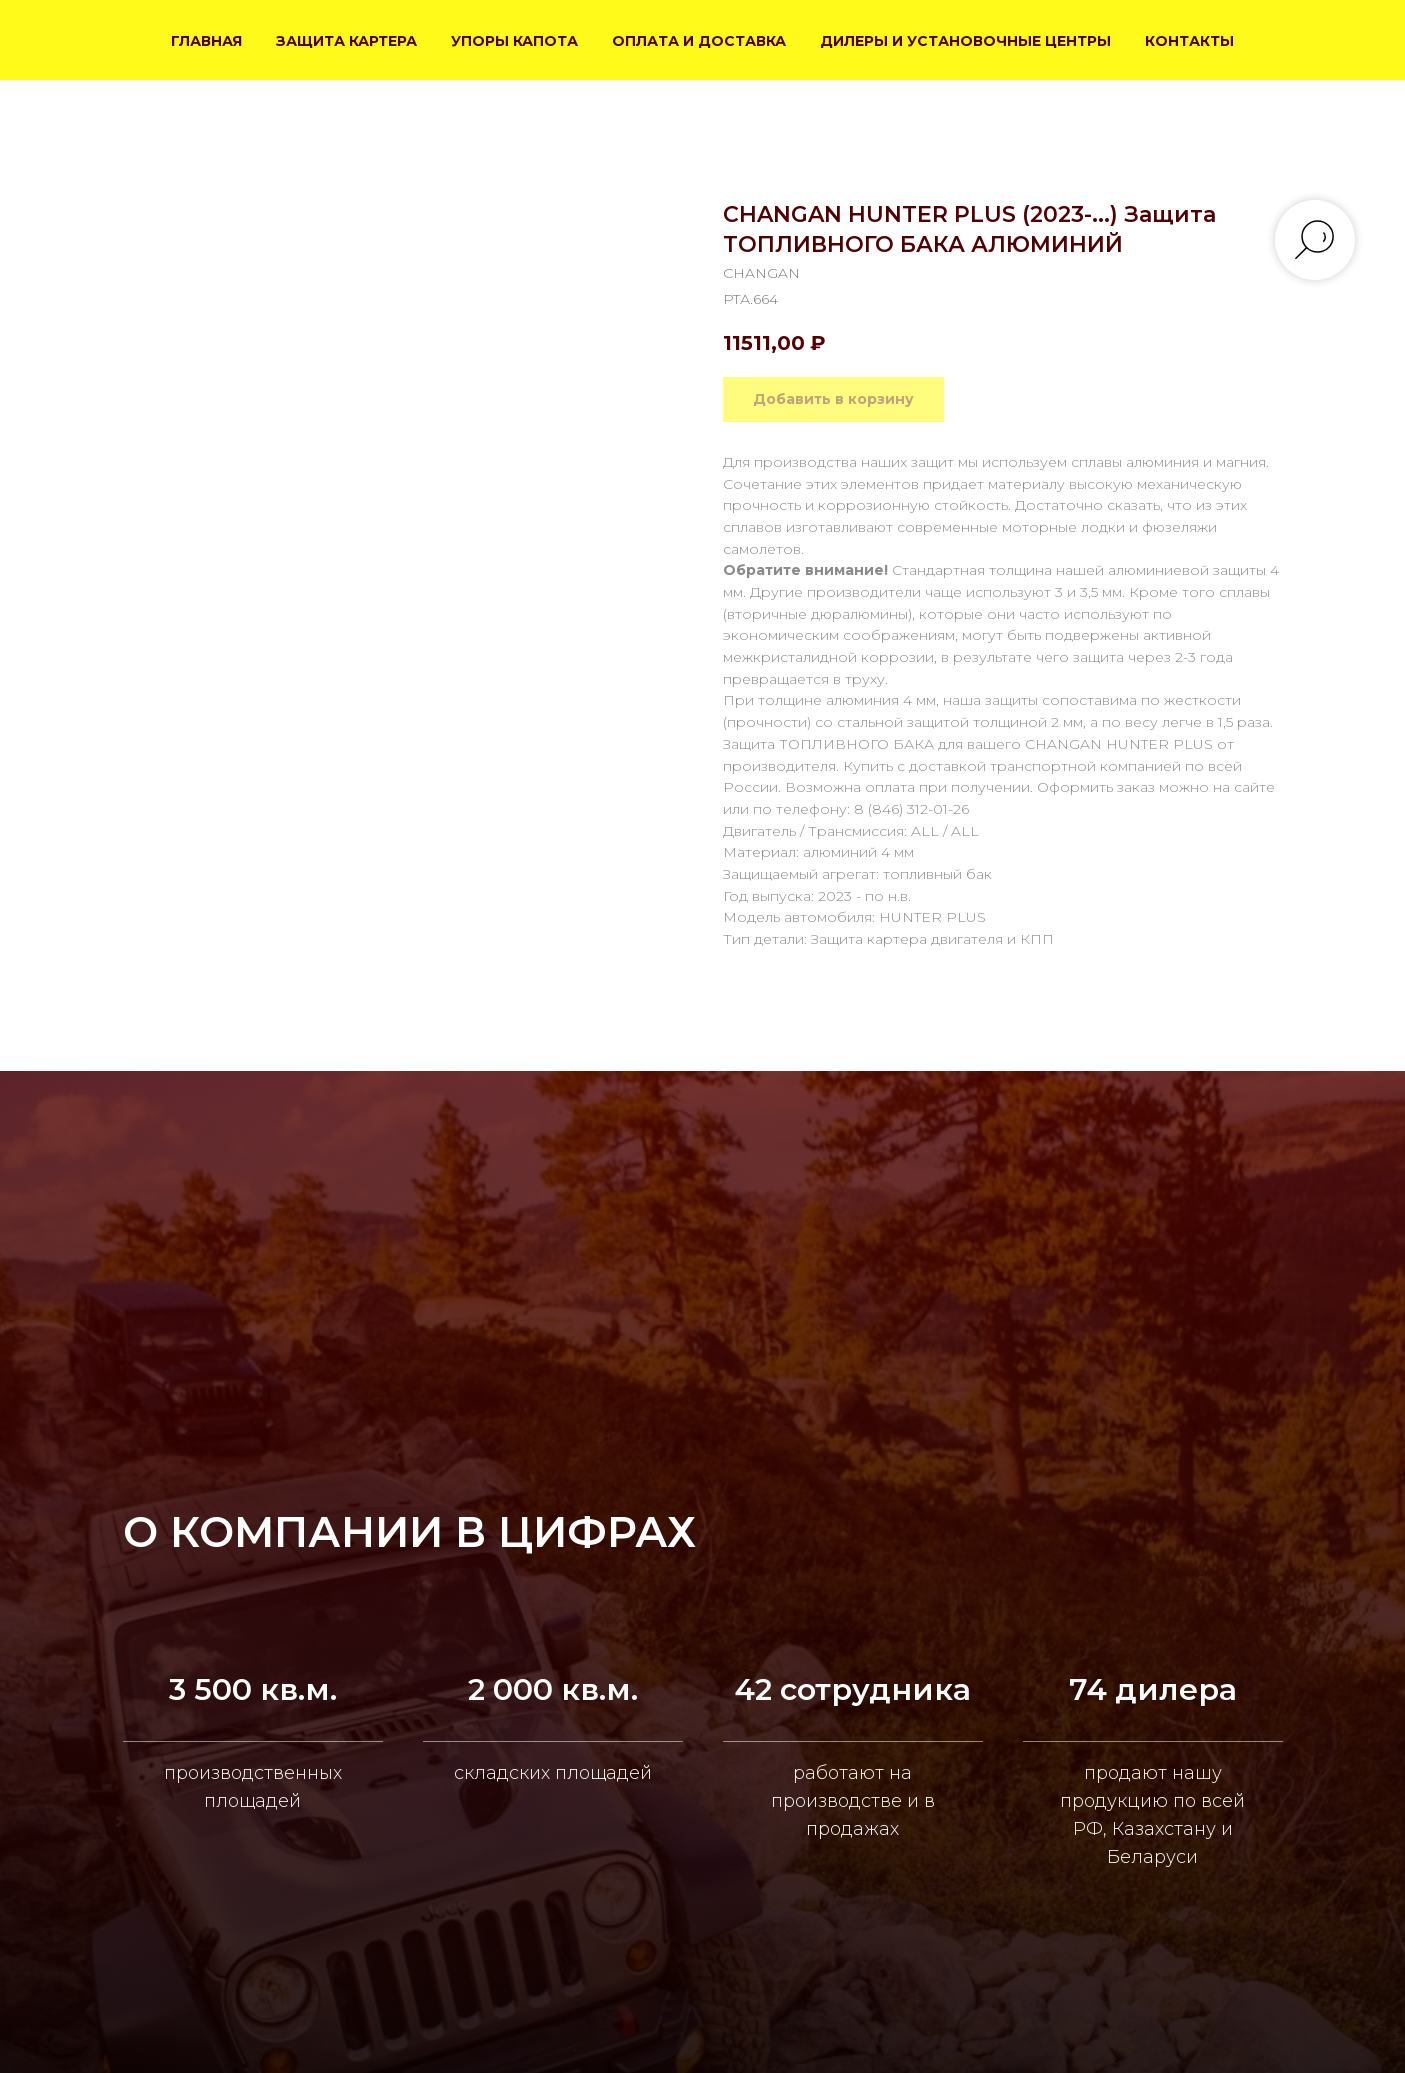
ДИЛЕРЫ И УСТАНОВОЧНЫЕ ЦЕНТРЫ (965, 41)
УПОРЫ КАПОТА (514, 41)
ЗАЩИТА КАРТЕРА (346, 41)
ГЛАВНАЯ (206, 41)
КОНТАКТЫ (1189, 41)
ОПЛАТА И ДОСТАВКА (699, 41)
